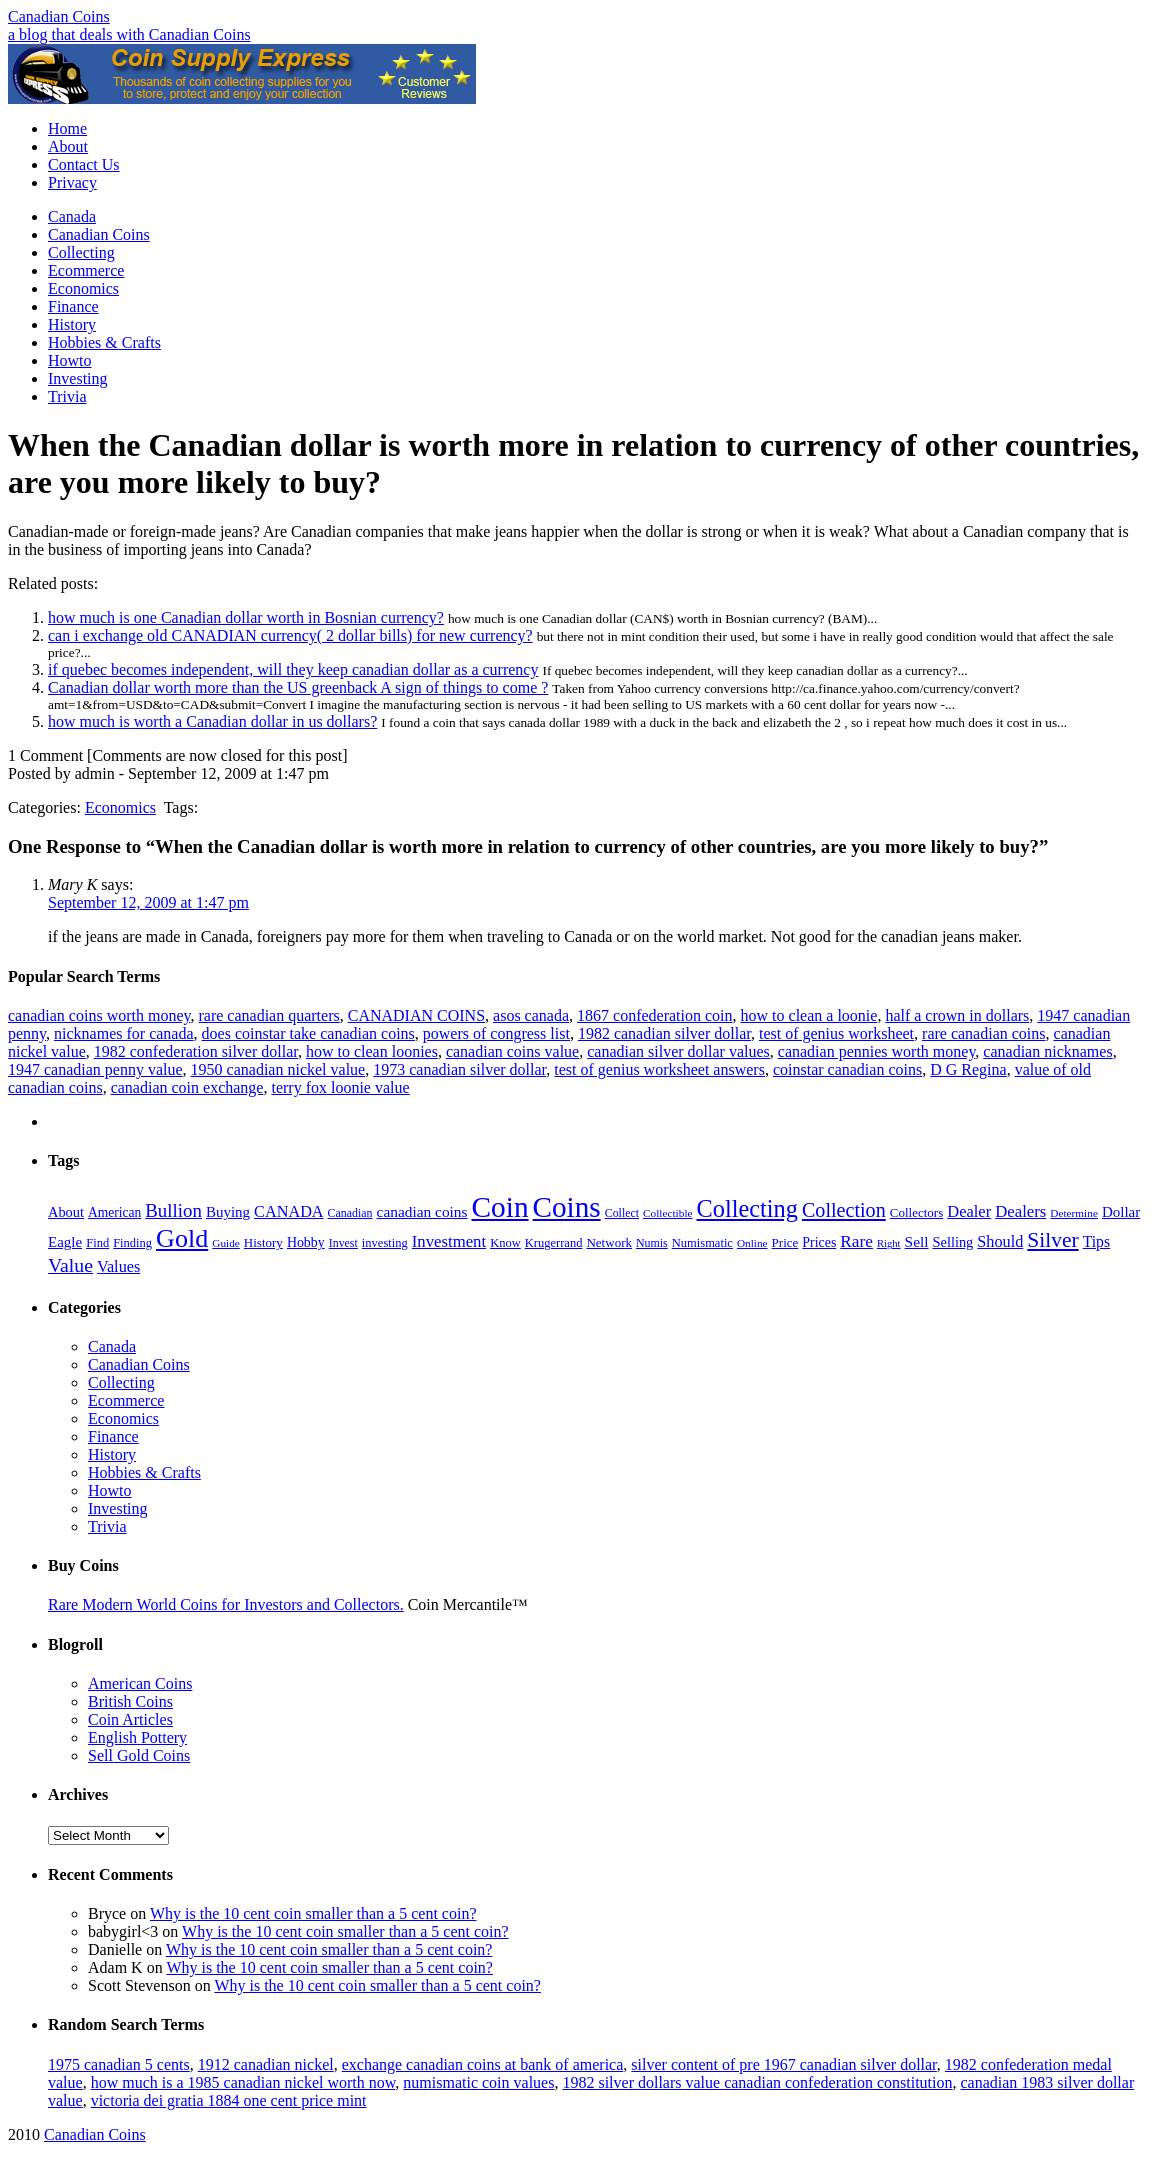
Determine (1074, 1213)
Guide (226, 1243)
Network (609, 1242)
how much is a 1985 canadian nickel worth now (243, 2082)
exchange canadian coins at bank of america (483, 2064)
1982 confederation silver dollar (196, 1051)
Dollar (1121, 1212)
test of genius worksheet (836, 1033)
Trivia (67, 396)
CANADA (289, 1212)
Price (785, 1242)
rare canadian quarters (268, 1015)
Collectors (917, 1212)
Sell (917, 1241)
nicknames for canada (123, 1033)
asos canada (531, 1015)
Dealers (1020, 1211)
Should (1000, 1242)
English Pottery (137, 1737)
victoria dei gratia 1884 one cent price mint (229, 2100)
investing (385, 1243)
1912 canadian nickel (266, 2064)
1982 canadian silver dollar (664, 1033)
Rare (856, 1241)
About (68, 146)
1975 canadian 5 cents (119, 2064)
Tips (1096, 1241)
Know (505, 1243)
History (72, 324)
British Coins (130, 1701)
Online (752, 1243)
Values (118, 1267)
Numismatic (702, 1243)
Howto (70, 360)
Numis (652, 1243)
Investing (78, 378)
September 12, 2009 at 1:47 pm (148, 902)
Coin (500, 1207)
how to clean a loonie (809, 1015)
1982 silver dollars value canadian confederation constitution (757, 2082)
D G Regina (968, 1069)
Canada (72, 216)
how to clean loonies (372, 1051)
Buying (228, 1212)
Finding (132, 1243)
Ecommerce (86, 270)
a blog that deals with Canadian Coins (129, 34)
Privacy (72, 182)
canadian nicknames (1047, 1051)
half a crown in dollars (957, 1015)
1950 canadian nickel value (278, 1069)
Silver (1052, 1240)
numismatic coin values (478, 2082)
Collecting (81, 252)
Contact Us (84, 164)
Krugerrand (554, 1243)
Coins (567, 1207)
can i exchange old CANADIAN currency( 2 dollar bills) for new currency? (290, 635)
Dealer (969, 1211)
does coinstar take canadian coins (308, 1033)
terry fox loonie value (340, 1087)
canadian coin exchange (187, 1087)
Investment (449, 1241)
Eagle (65, 1242)
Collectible (667, 1213)
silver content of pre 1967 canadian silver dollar (783, 2064)
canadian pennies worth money (877, 1051)
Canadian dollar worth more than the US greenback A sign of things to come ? (298, 687)
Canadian (350, 1213)
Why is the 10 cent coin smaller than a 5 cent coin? (313, 1913)
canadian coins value (512, 1051)
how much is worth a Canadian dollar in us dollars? (212, 721)
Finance (73, 306)
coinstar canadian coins (847, 1069)
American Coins (140, 1683)
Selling (953, 1242)
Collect (622, 1213)
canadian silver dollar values (678, 1051)
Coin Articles (130, 1719)
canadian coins (422, 1211)
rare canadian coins (983, 1033)
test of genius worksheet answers (659, 1069)
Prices (819, 1242)
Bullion (173, 1210)
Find (97, 1243)
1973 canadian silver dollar (459, 1069)
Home (67, 128)
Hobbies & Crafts (104, 342)
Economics (83, 288)
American (114, 1212)
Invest (343, 1243)
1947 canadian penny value (95, 1069)
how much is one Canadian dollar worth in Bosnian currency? (246, 617)
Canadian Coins (59, 16)
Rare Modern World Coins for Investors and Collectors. (226, 1604)
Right (889, 1243)
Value (70, 1265)
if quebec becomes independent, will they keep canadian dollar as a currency (293, 669)
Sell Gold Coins (139, 1755)
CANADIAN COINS (416, 1015)
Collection (844, 1210)
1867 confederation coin (655, 1015)
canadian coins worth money (99, 1015)
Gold (182, 1238)
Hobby (306, 1242)
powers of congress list (496, 1033)
